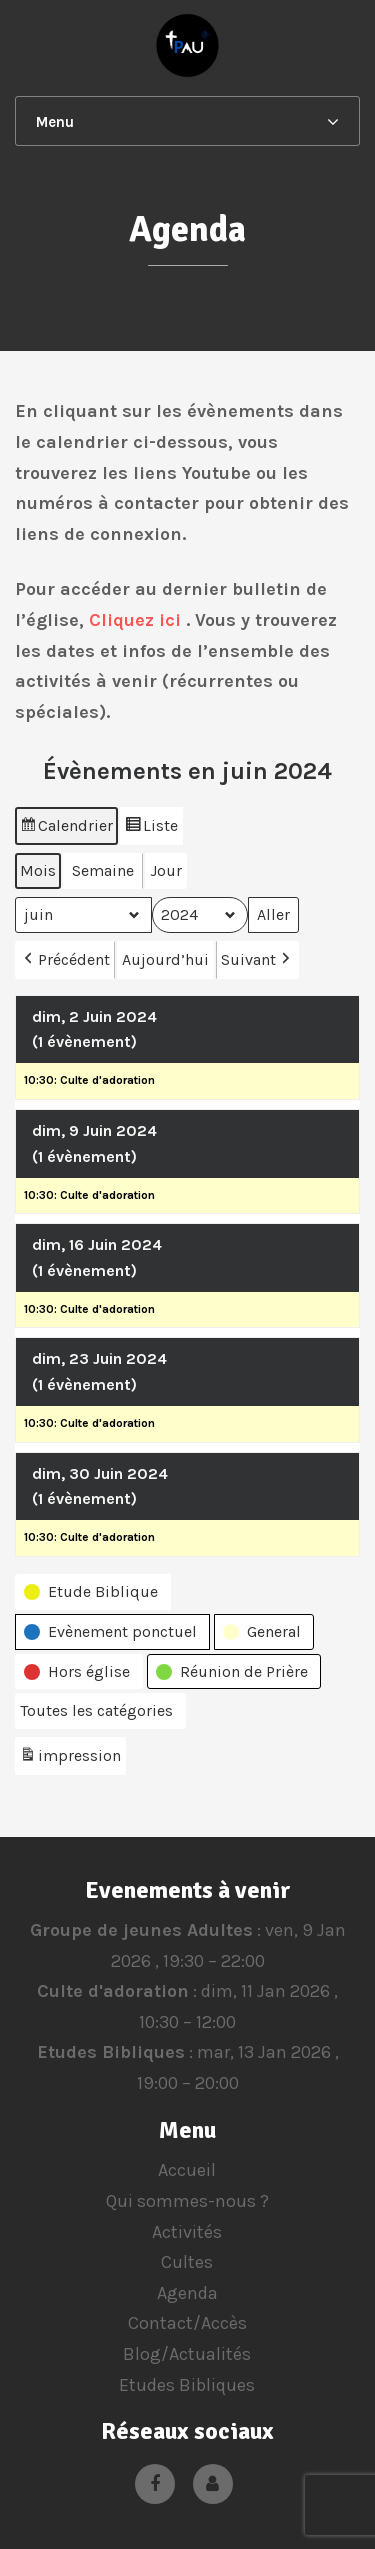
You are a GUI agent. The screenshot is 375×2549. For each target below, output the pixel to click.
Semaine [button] (103, 870)
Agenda (187, 2293)
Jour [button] (166, 870)
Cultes (187, 2262)
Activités (187, 2232)
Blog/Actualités (187, 2354)
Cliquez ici (135, 620)
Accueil (187, 2170)
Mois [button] (38, 870)
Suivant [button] (257, 960)
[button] (93, 1592)
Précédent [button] (65, 960)
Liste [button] (151, 828)
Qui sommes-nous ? (187, 2201)
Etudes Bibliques (110, 2053)
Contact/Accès (187, 2323)
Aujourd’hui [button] (165, 959)
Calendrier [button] (66, 828)
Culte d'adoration (113, 1991)
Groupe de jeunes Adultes (140, 1930)
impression (70, 1759)
